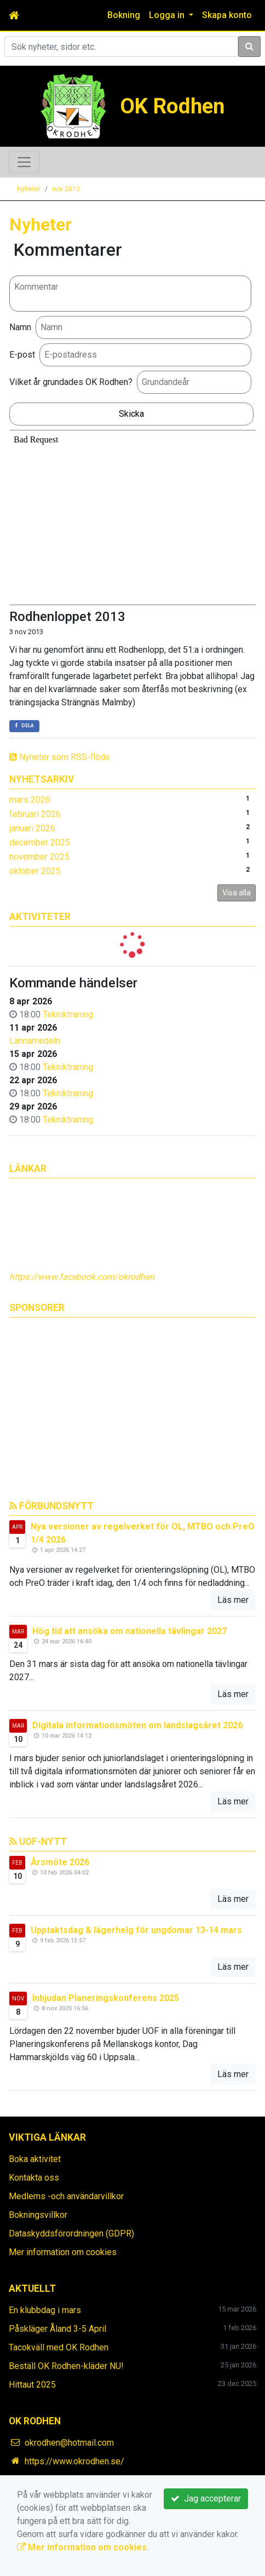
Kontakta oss (34, 2177)
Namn (20, 327)
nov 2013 (66, 189)
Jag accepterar (206, 2498)
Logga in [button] (168, 15)
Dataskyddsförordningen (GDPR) (71, 2233)
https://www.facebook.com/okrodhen (81, 1277)
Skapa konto (227, 15)
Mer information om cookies (63, 2252)
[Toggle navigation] (24, 162)
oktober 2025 (35, 871)
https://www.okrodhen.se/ (74, 2461)
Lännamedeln (34, 1041)
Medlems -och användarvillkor (66, 2196)
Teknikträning (68, 1014)
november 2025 (39, 857)
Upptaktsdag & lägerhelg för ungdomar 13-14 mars (136, 1930)
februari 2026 (35, 814)
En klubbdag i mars (45, 2310)
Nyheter (29, 189)
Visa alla (236, 892)
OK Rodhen (172, 106)
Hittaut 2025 (32, 2384)
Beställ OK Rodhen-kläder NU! (66, 2366)
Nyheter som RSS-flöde (59, 757)
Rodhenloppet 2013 (67, 616)
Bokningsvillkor (38, 2215)
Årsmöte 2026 (60, 1862)
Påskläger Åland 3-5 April (57, 2329)
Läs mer (233, 1600)
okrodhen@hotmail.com (69, 2442)
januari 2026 (32, 828)
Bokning (123, 15)
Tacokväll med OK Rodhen (58, 2347)
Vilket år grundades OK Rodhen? (70, 382)
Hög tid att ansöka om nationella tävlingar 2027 (129, 1631)
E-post (22, 354)
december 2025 (39, 842)
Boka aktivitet (35, 2159)
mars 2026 (29, 800)
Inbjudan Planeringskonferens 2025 (105, 1998)
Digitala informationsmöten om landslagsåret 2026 (137, 1725)
